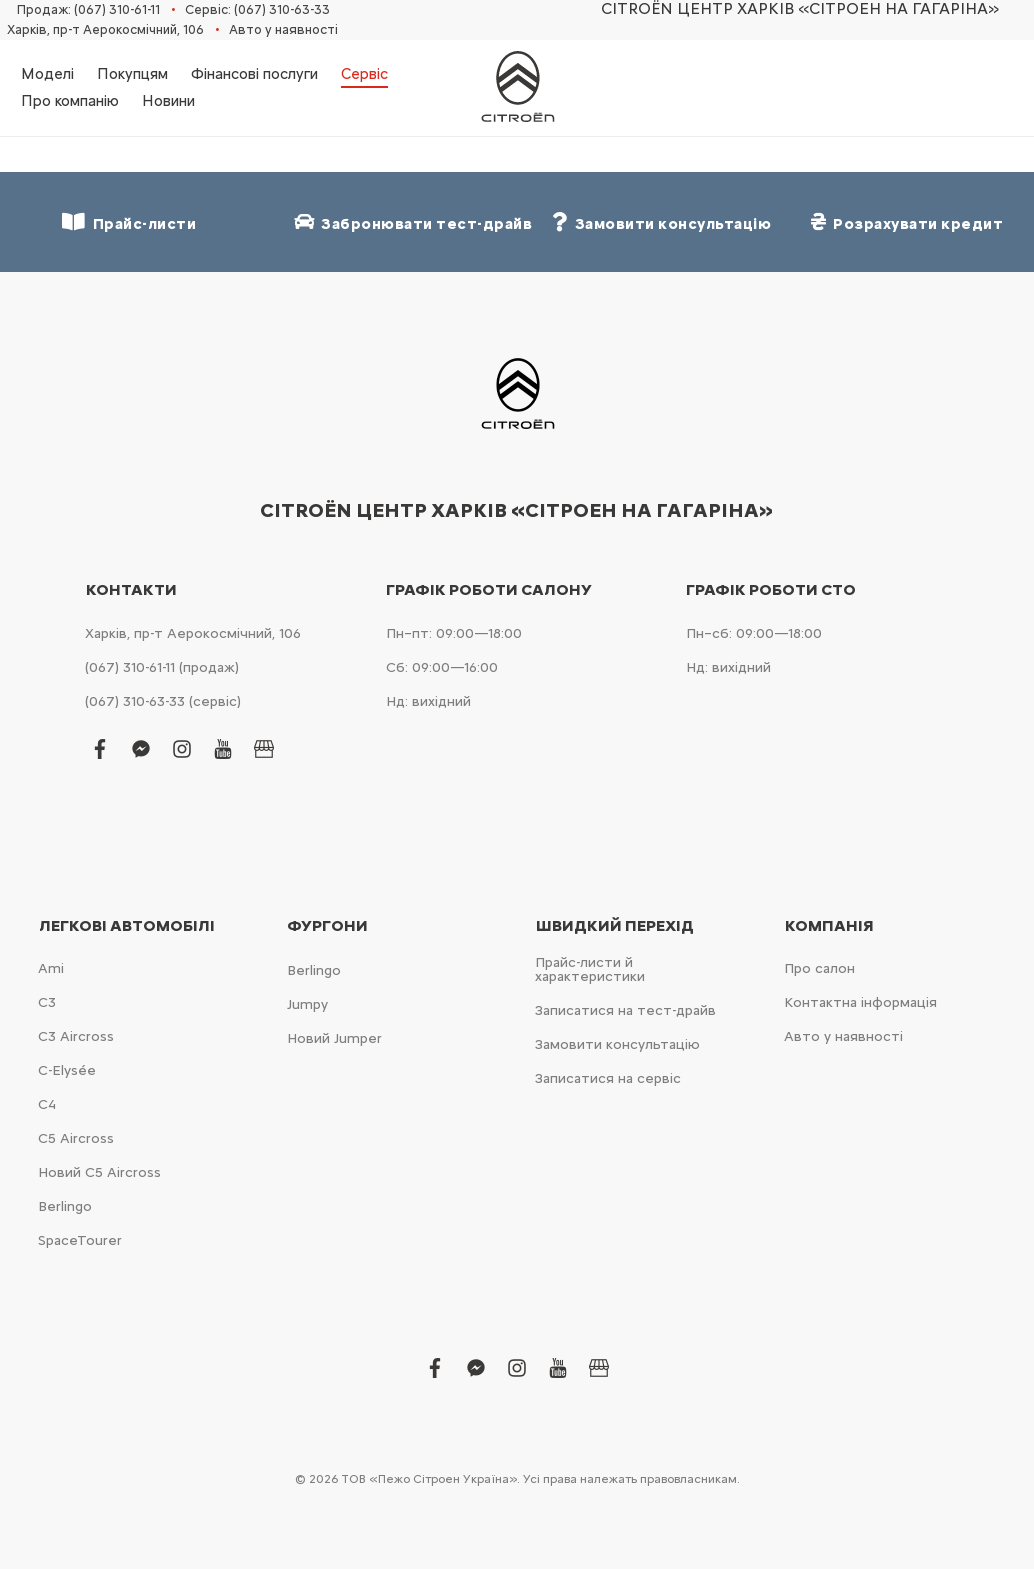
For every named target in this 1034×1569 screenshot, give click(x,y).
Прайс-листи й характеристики (590, 969)
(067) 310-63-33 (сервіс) (163, 701)
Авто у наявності (283, 29)
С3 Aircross (76, 1036)
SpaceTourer (80, 1240)
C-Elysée (67, 1070)
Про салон (819, 968)
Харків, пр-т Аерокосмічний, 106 (105, 29)
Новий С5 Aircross (99, 1172)
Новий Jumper (334, 1038)
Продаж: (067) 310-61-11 (88, 9)
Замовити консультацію (617, 1044)
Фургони (327, 926)
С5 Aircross (76, 1138)
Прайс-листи (129, 222)
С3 (47, 1002)
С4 (47, 1104)
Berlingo (65, 1206)
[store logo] (517, 88)
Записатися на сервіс (608, 1078)
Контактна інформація (860, 1002)
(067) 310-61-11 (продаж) (162, 667)
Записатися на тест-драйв (625, 1010)
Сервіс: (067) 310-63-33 (257, 9)
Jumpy (307, 1004)
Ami (51, 968)
